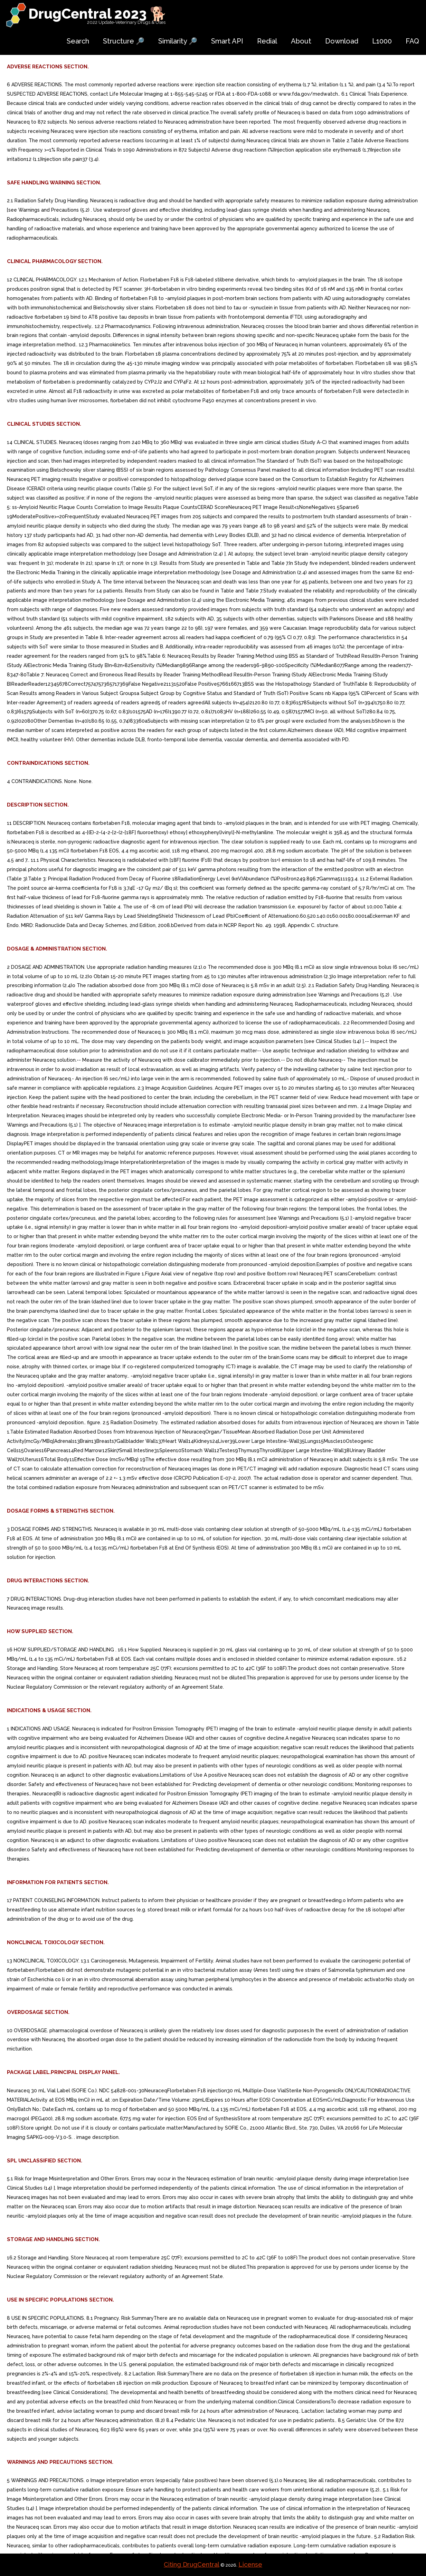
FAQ (412, 41)
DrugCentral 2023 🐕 (97, 14)
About (301, 41)
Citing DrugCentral (191, 2564)
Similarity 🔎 (177, 41)
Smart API (227, 41)
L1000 (382, 41)
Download (341, 41)
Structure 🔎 (123, 41)
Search (78, 41)
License (250, 2564)
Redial (267, 41)
